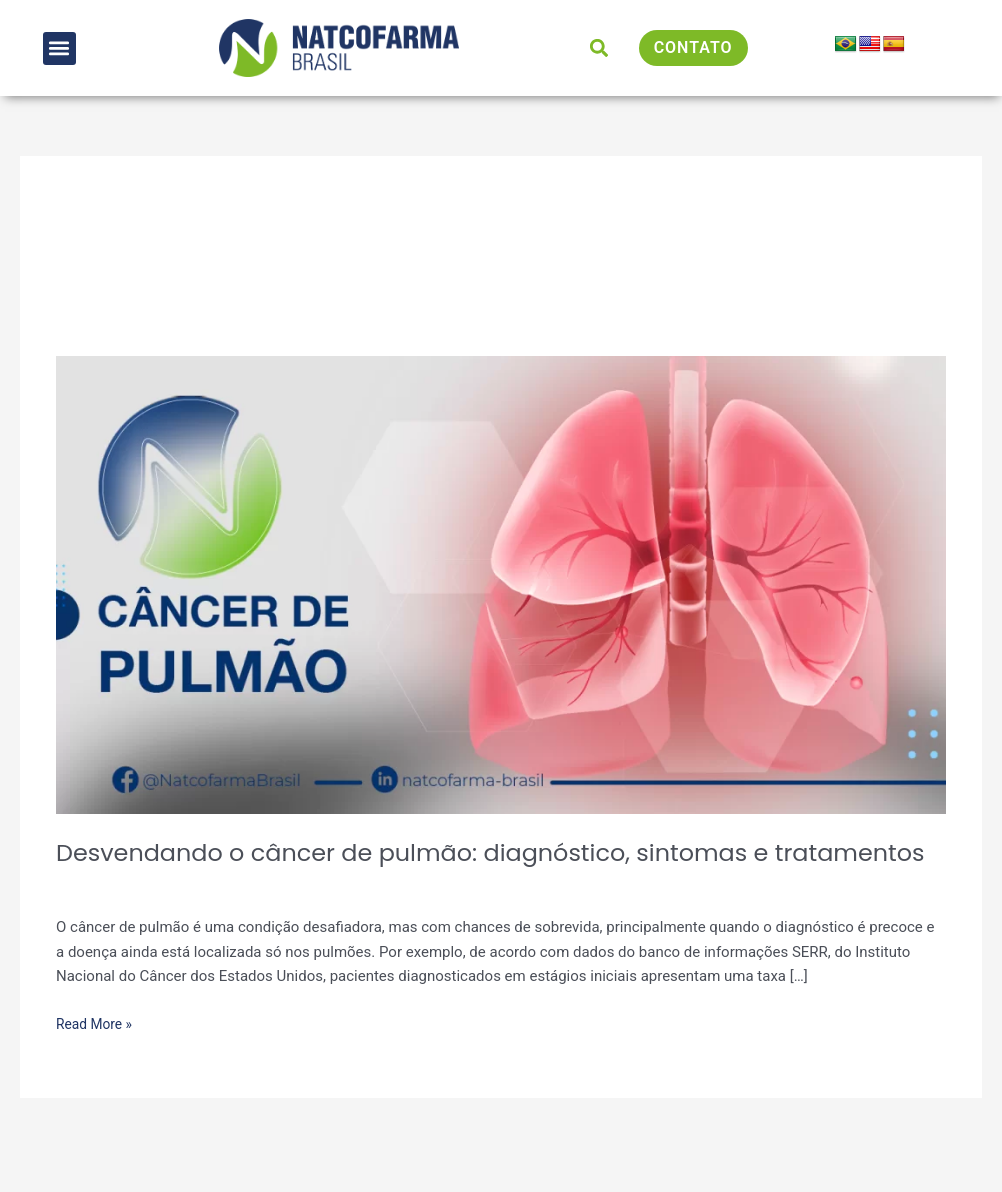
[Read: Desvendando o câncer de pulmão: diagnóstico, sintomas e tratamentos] (501, 584)
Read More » (97, 1055)
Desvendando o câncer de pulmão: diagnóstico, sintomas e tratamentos (443, 869)
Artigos (235, 919)
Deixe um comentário (127, 919)
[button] (59, 48)
